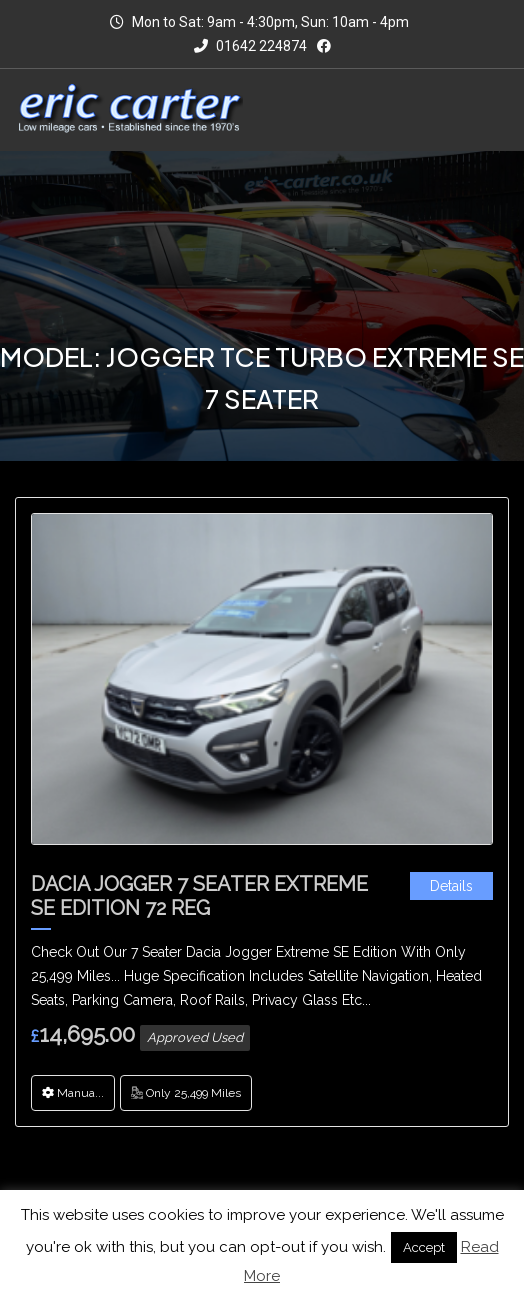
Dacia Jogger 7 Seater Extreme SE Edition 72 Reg (199, 896)
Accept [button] (424, 1247)
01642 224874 (250, 46)
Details (451, 886)
